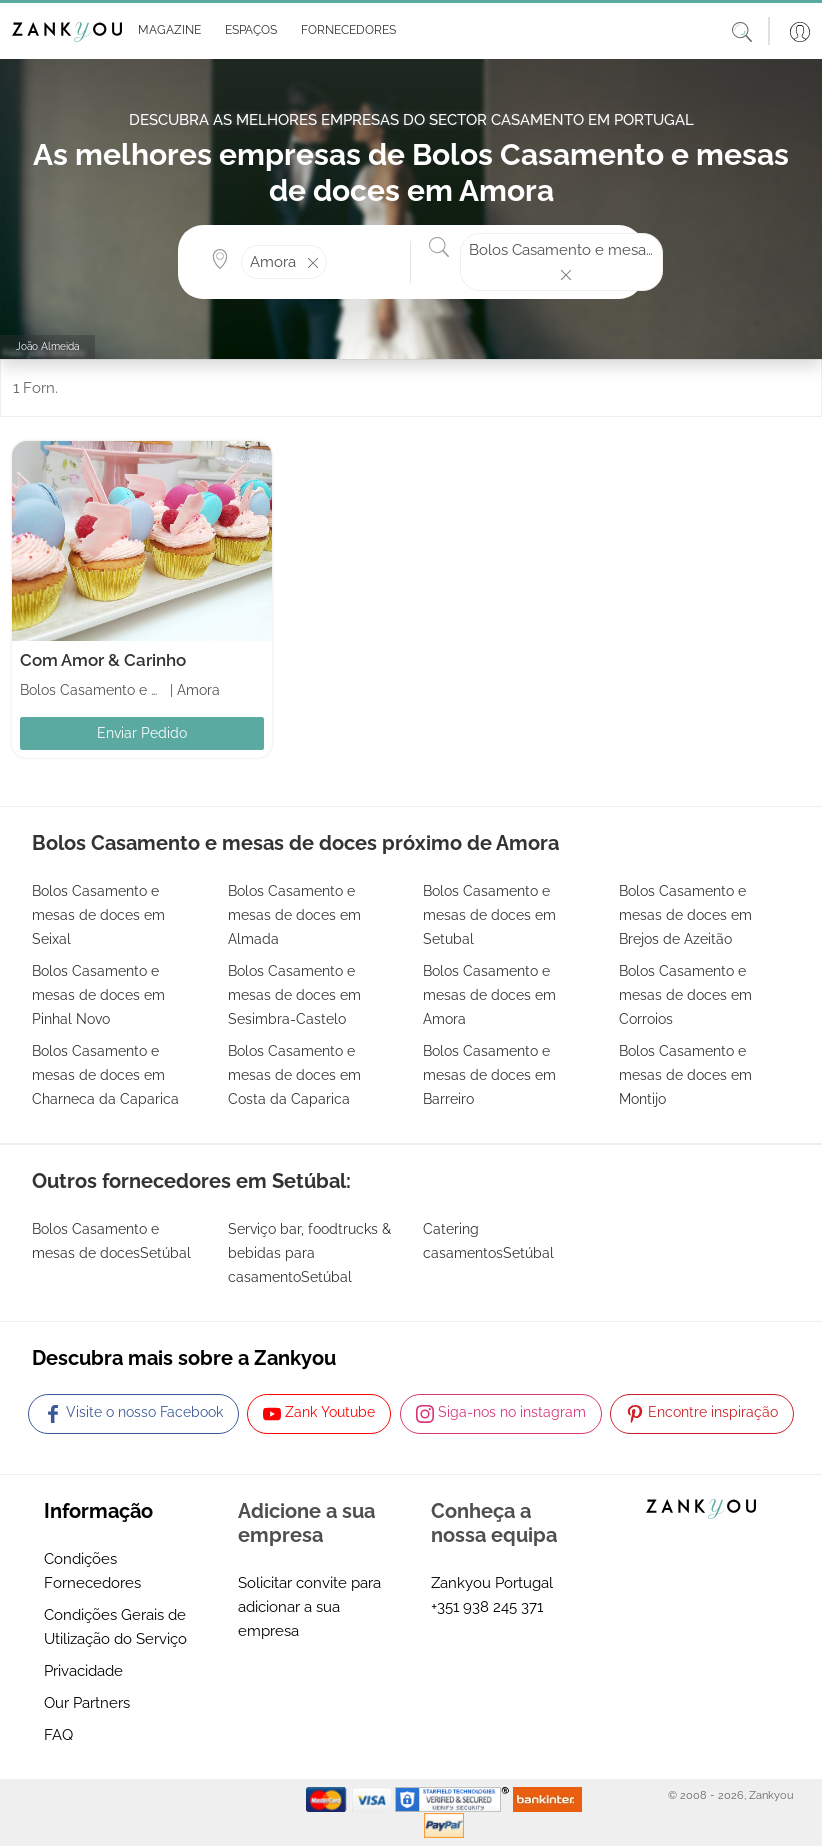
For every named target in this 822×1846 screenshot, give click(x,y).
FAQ (58, 1735)
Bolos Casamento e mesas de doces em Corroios (685, 995)
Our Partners (87, 1703)
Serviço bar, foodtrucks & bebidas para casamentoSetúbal (309, 1253)
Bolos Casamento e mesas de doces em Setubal (489, 915)
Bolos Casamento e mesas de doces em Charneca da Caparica (105, 1075)
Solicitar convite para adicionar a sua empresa (309, 1607)
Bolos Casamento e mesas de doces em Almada (294, 915)
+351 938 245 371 (487, 1607)
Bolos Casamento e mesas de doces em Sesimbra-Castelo (294, 995)
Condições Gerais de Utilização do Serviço (115, 1627)
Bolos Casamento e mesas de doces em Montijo (685, 1075)
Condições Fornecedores (92, 1571)
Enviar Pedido (142, 733)
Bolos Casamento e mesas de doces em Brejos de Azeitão (685, 915)
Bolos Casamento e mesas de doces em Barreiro (489, 1075)
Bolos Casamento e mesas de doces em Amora (489, 995)
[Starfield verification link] (454, 1799)
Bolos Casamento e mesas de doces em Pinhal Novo (98, 995)
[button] (165, 31)
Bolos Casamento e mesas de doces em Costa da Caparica (294, 1075)
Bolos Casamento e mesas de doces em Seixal (98, 915)
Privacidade (83, 1671)
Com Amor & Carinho (103, 660)
